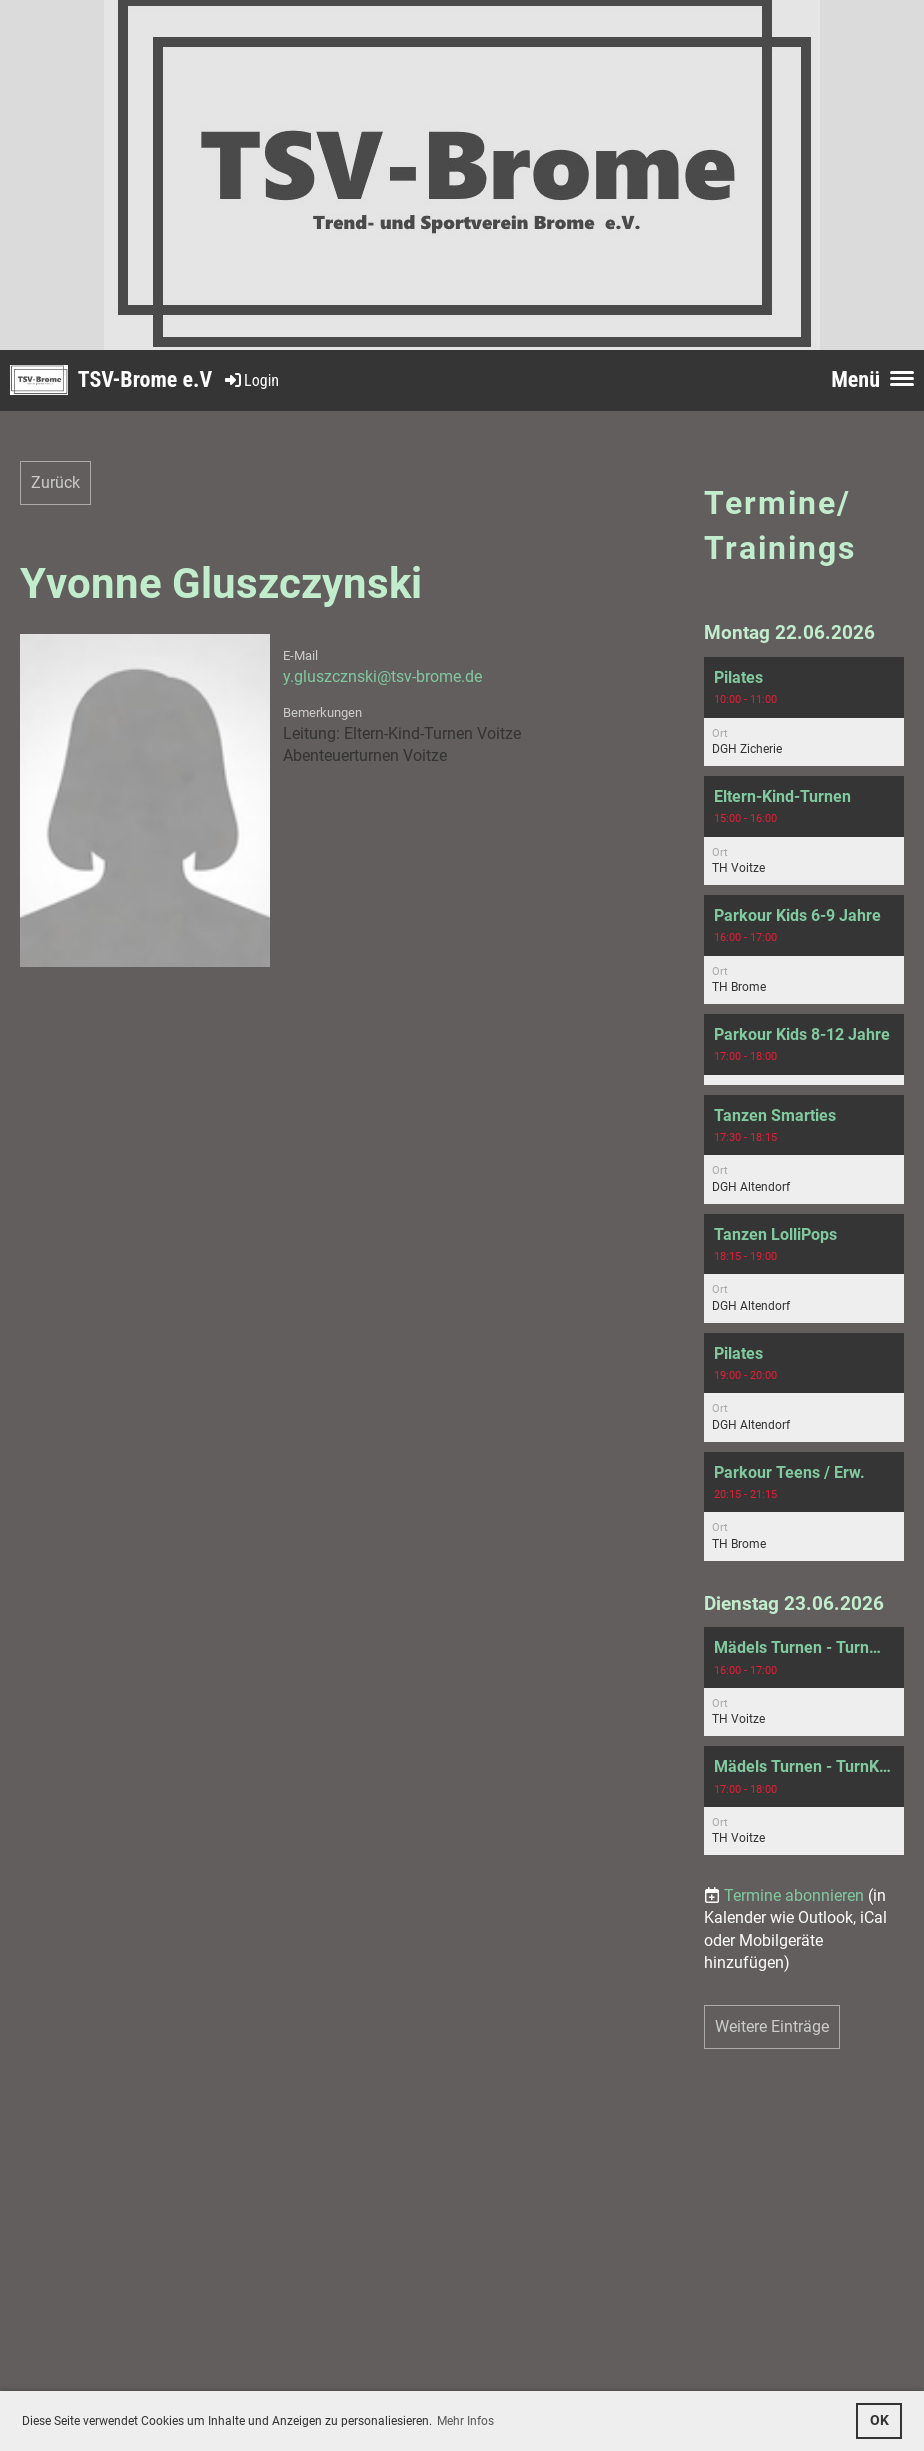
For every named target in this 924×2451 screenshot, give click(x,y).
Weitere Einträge (772, 2026)
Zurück (55, 482)
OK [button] (879, 2420)
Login (250, 380)
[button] (804, 711)
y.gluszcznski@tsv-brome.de (382, 676)
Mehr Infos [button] (465, 2421)
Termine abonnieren (794, 1895)
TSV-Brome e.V (145, 379)
